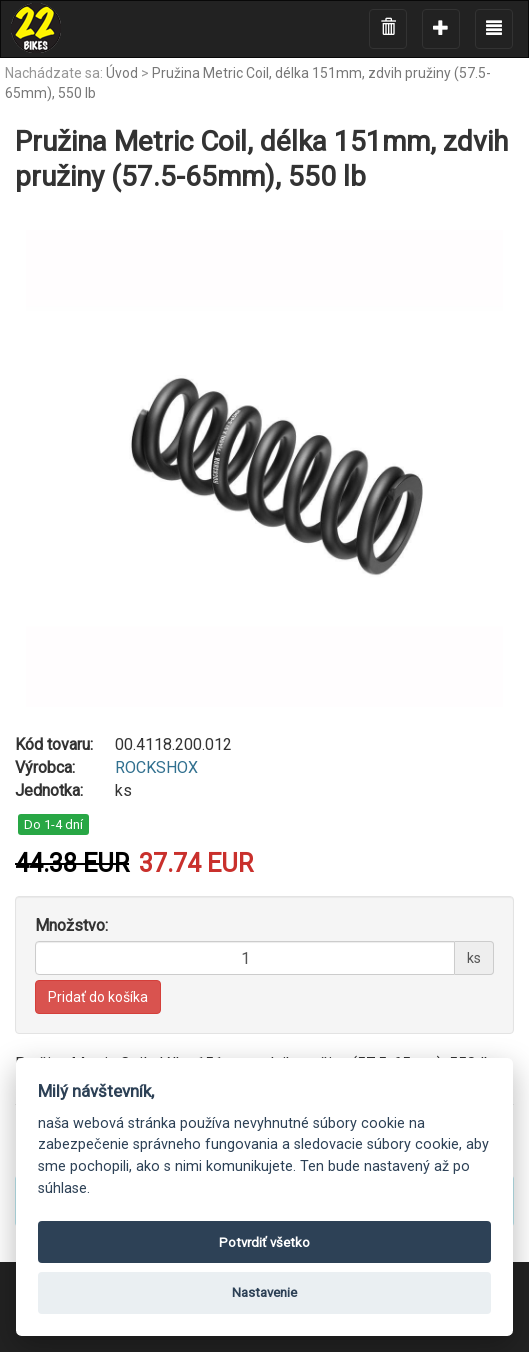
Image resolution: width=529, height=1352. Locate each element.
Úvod (122, 73)
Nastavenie (264, 1292)
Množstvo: (71, 925)
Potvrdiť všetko (264, 1242)
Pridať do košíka (98, 997)
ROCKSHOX (156, 767)
